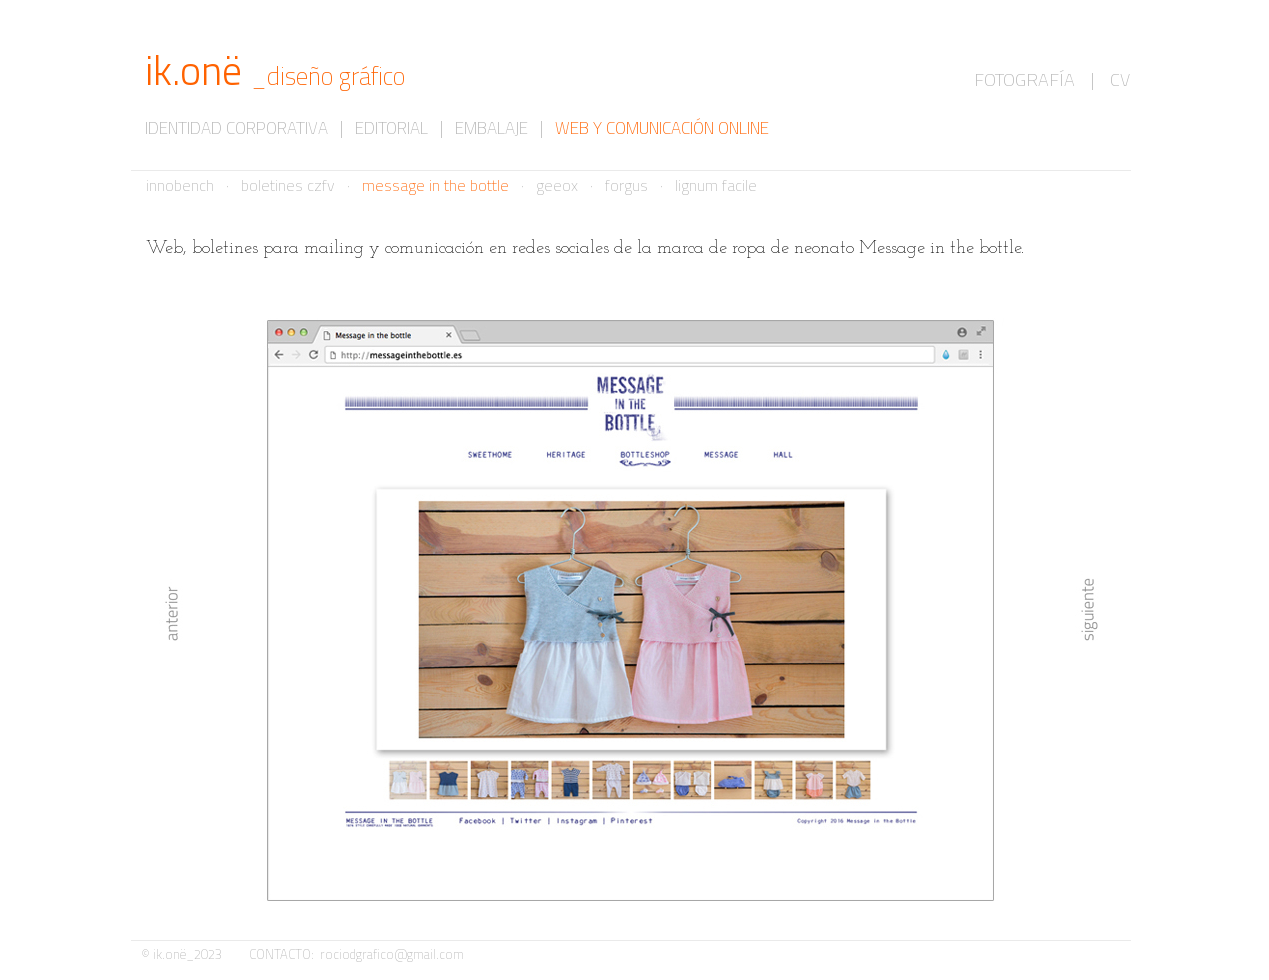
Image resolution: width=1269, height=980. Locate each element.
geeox (557, 185)
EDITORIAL (391, 128)
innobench (180, 185)
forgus (626, 185)
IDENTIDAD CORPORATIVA (236, 128)
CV (1120, 79)
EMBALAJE (491, 128)
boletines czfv (288, 185)
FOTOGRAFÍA (1024, 79)
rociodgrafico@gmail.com (392, 954)
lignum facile (716, 185)
